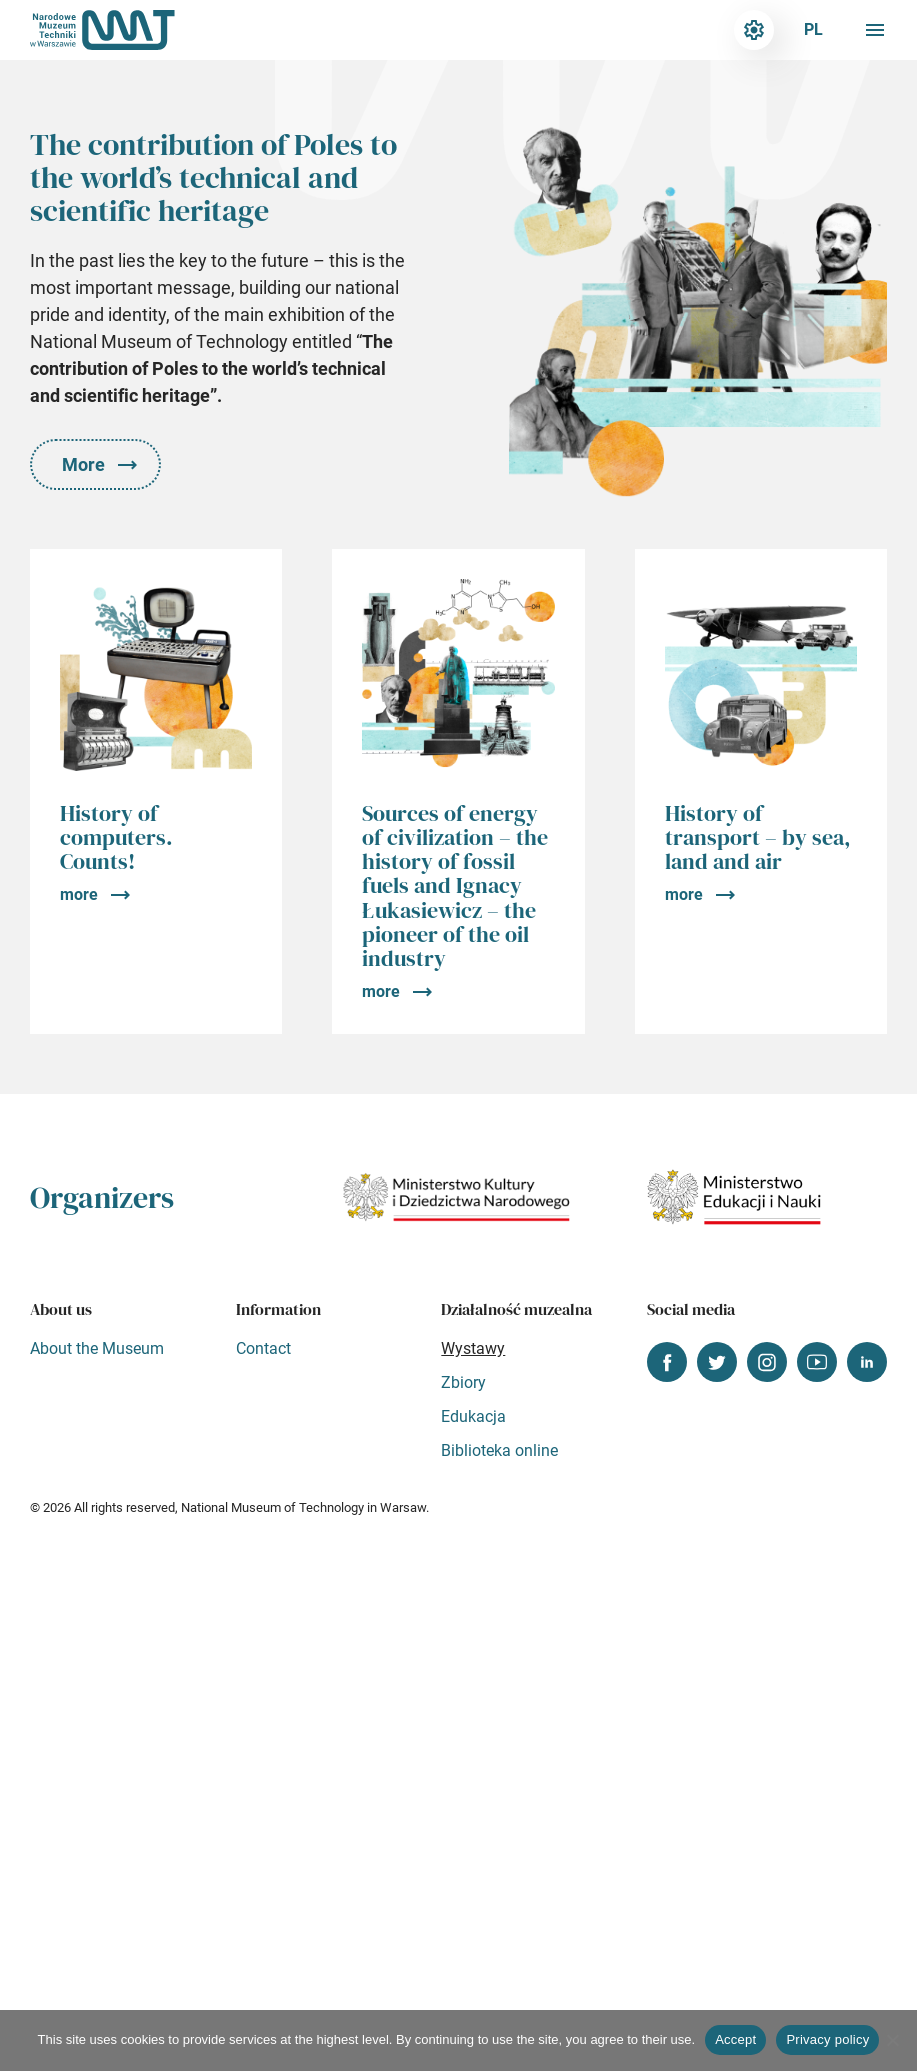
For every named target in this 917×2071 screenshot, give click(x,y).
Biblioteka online (499, 1450)
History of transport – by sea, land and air (758, 837)
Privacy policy (827, 2039)
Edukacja (473, 1416)
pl (813, 29)
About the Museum (97, 1348)
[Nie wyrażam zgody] (892, 2040)
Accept (735, 2039)
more (79, 894)
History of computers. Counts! (116, 837)
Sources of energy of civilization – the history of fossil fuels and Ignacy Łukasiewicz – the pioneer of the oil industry (455, 885)
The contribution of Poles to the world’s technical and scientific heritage (213, 177)
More (83, 464)
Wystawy (473, 1348)
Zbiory (463, 1382)
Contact (263, 1348)
